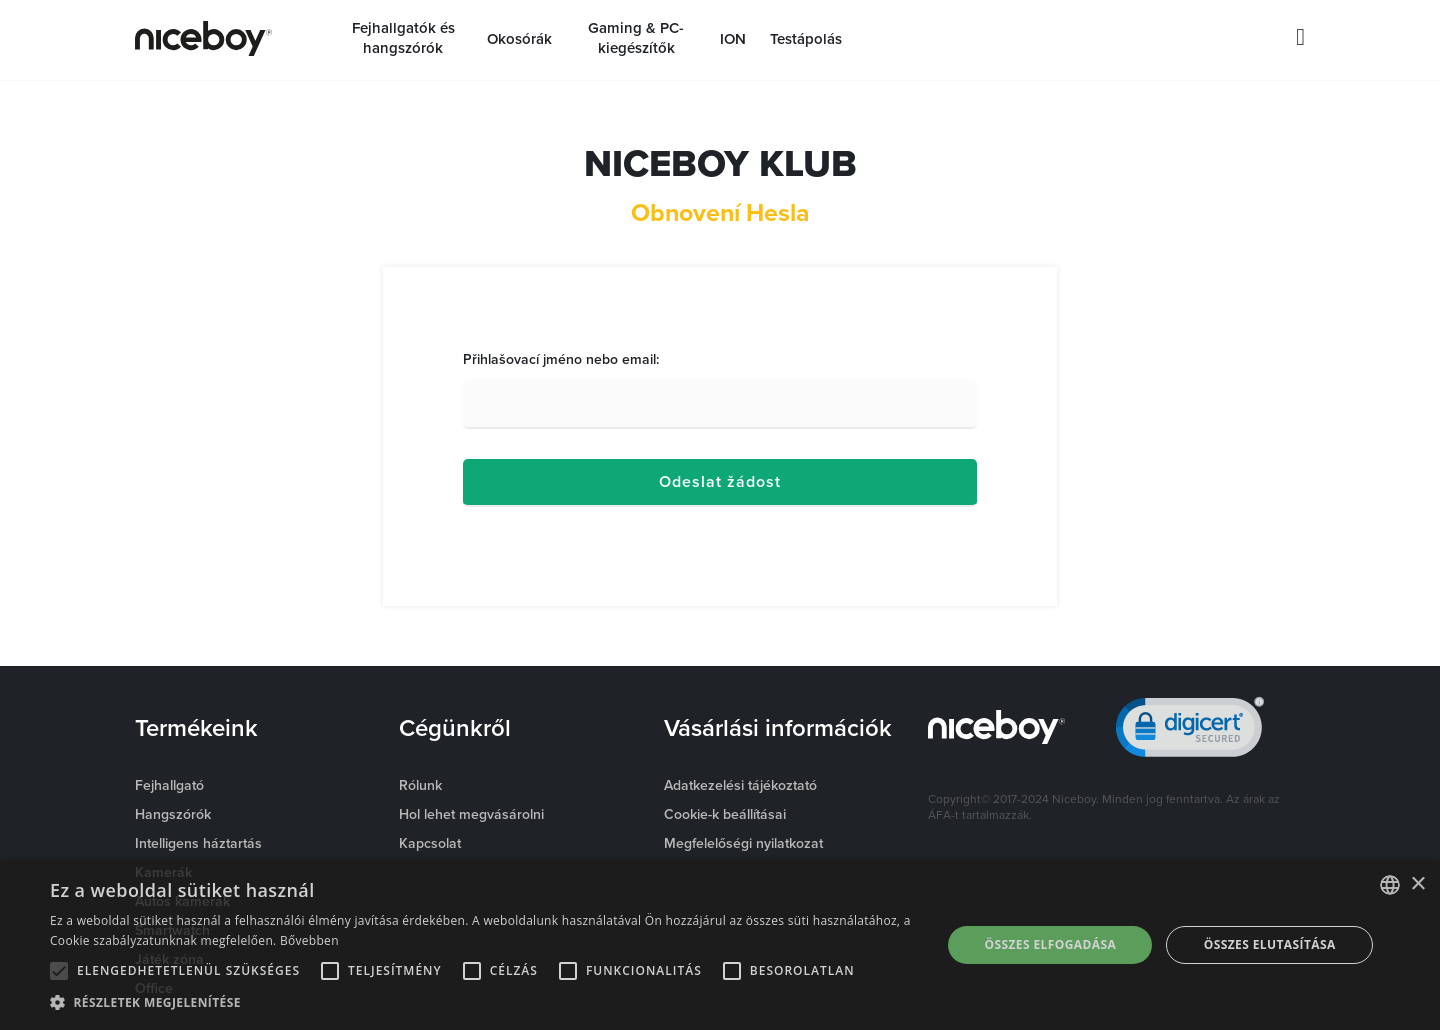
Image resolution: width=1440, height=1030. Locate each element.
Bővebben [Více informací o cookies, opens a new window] (309, 940)
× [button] (1417, 884)
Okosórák (519, 39)
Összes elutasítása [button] (1270, 944)
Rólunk (420, 785)
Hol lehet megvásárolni (471, 814)
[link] (1190, 731)
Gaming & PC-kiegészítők (636, 38)
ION (733, 39)
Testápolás (806, 39)
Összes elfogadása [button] (1050, 944)
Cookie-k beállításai (725, 814)
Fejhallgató (169, 785)
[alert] (720, 945)
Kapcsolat (430, 843)
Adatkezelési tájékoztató (740, 785)
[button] (482, 1003)
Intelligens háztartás (198, 843)
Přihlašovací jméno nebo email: (561, 359)
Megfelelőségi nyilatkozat (743, 843)
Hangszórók (173, 814)
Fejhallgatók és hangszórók (403, 38)
